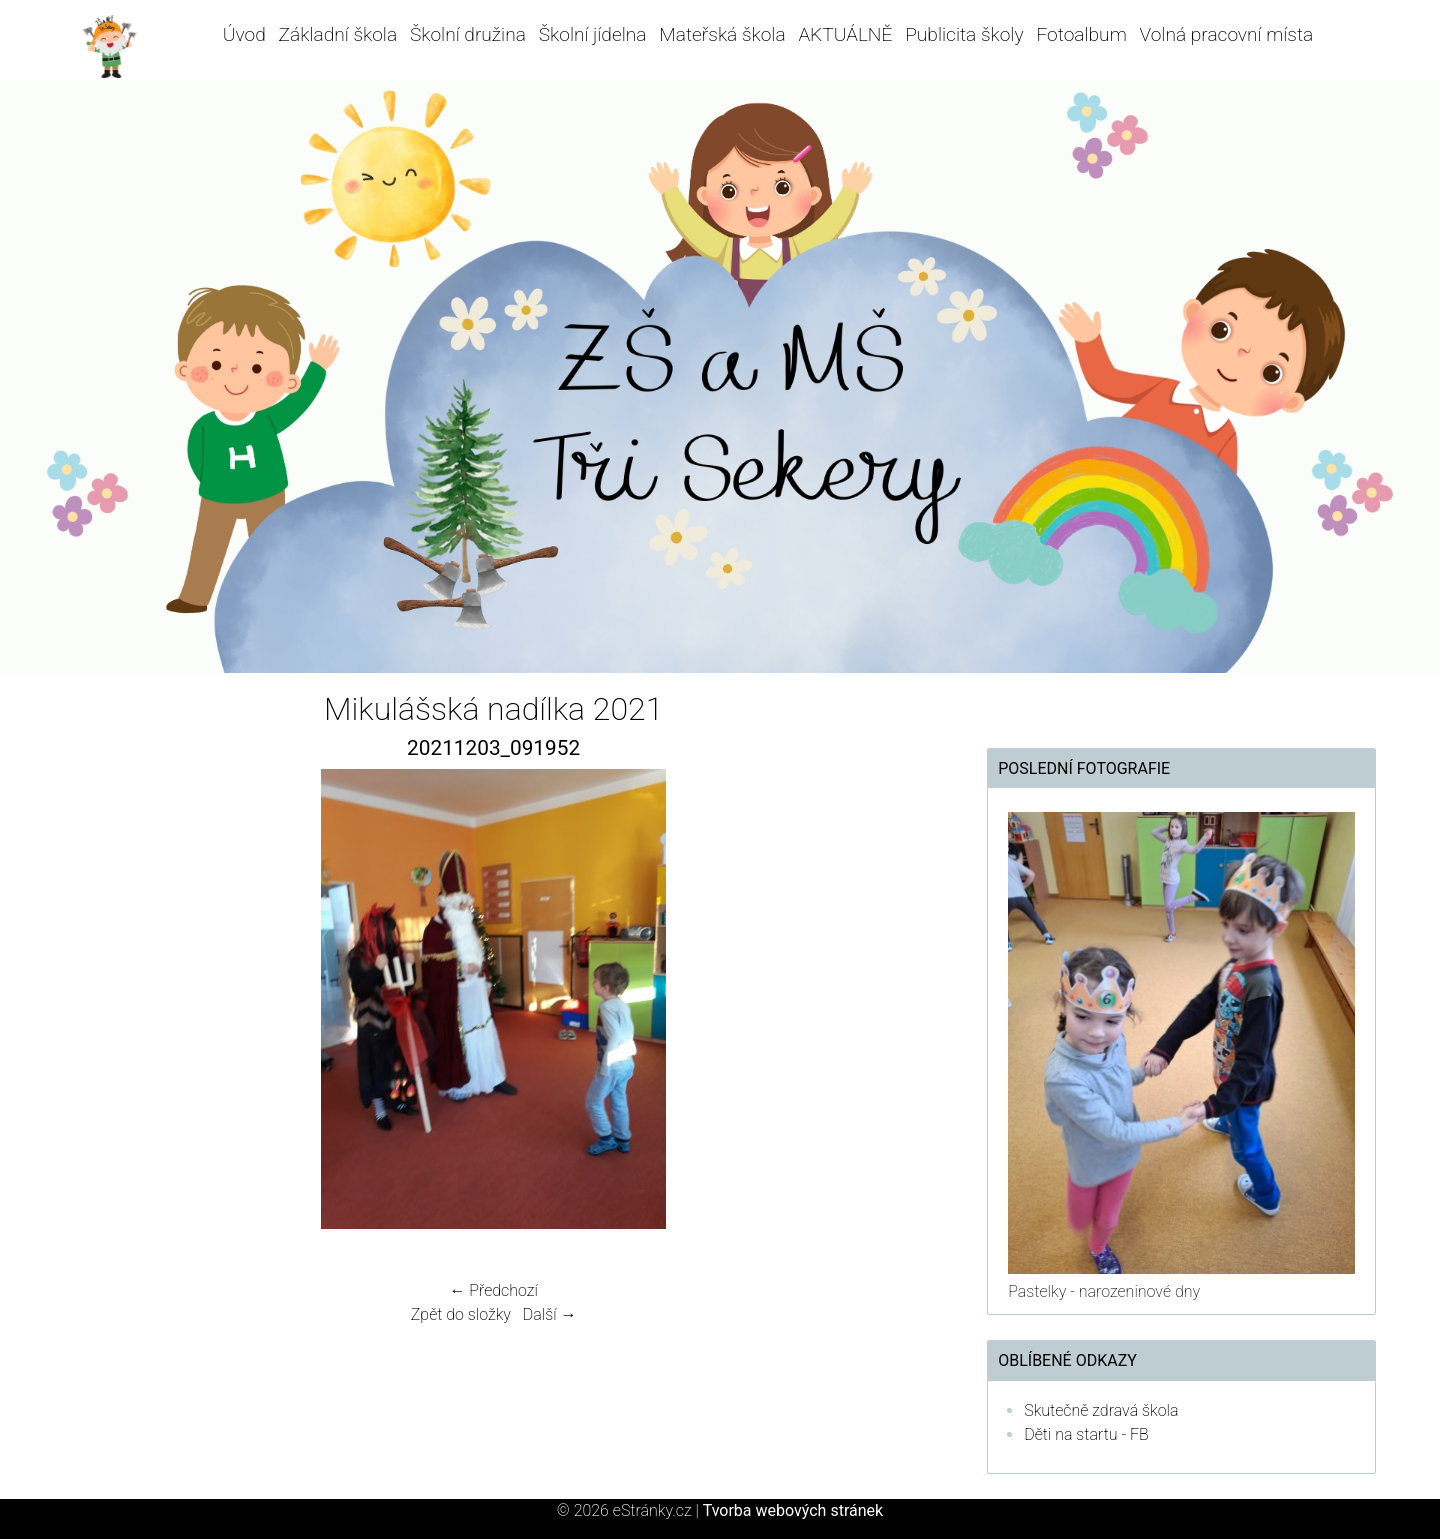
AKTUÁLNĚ (845, 34)
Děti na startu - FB (1086, 1434)
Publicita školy (964, 34)
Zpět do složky (461, 1314)
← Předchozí (493, 1290)
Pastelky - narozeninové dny (1104, 1291)
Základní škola (338, 34)
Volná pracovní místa (1227, 34)
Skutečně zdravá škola (1101, 1410)
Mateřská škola (722, 34)
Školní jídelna (593, 34)
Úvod (244, 34)
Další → (550, 1314)
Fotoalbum (1081, 34)
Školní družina (468, 34)
